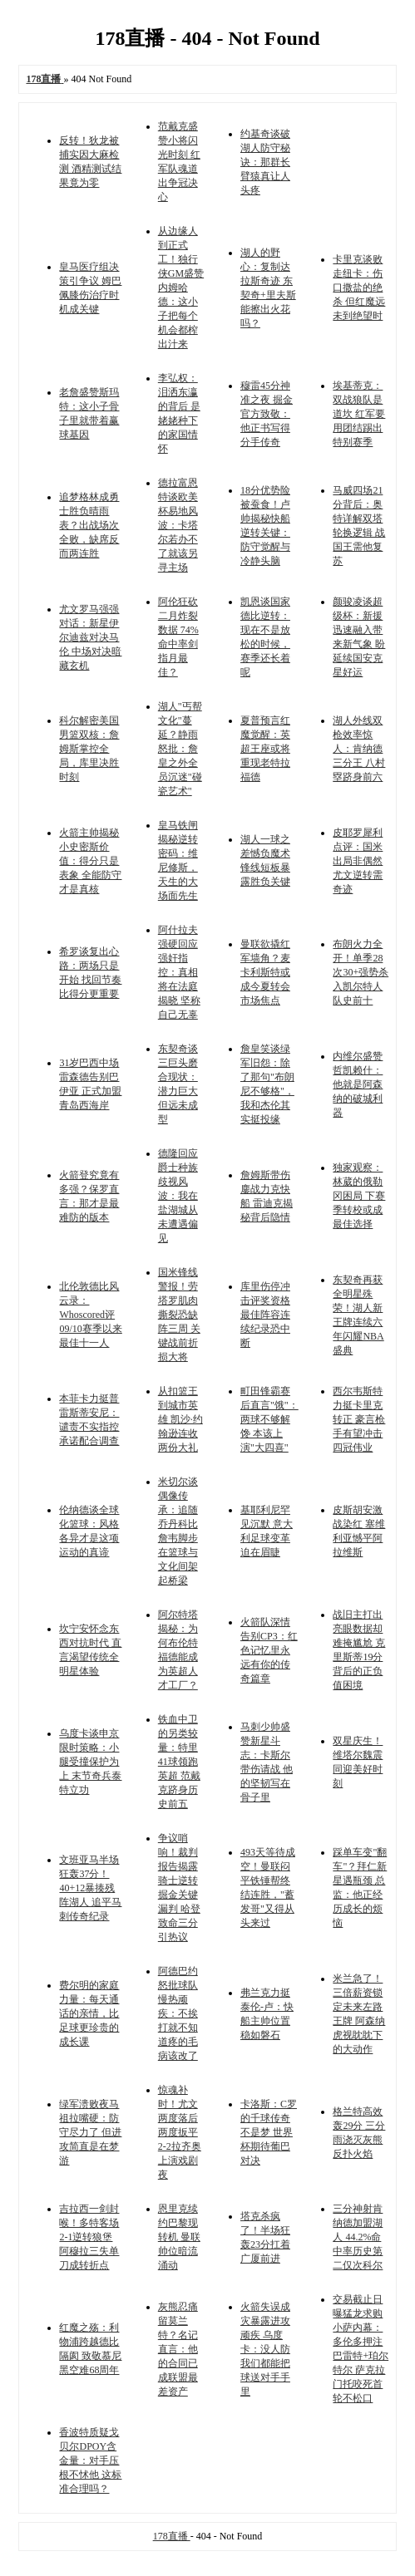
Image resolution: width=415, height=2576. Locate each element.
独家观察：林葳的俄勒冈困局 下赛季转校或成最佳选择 (359, 1196)
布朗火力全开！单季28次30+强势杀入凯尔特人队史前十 (360, 972)
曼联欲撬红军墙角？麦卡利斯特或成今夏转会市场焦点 (265, 972)
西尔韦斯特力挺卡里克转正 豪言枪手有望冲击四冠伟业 (359, 1419)
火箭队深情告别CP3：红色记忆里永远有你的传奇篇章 (269, 1650)
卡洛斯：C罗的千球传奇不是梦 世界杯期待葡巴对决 (268, 2132)
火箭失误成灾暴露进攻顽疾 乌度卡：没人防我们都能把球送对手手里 (265, 2349)
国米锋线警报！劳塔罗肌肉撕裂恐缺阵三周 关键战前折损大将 (179, 1314)
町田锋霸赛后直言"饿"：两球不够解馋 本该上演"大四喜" (269, 1419)
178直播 (171, 2536)
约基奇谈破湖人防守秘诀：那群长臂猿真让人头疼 (265, 162)
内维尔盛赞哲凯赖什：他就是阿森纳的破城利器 (358, 1084)
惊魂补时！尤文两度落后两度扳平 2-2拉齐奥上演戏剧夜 (179, 2132)
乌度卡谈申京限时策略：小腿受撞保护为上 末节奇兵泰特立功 (90, 1762)
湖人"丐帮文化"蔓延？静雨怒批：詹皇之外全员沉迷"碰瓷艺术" (180, 749)
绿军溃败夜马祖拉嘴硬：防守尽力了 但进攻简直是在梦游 (90, 2132)
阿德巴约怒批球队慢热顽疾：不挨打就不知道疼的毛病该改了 (178, 2013)
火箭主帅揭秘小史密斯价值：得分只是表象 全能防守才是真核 (90, 861)
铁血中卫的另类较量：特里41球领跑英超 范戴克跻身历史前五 (179, 1761)
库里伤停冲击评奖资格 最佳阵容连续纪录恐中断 (265, 1315)
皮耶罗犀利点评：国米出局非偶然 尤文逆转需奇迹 (358, 861)
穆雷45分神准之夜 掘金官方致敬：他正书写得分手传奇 (266, 414)
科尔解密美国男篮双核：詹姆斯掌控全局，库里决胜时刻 (89, 749)
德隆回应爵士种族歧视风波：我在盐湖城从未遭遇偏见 (178, 1196)
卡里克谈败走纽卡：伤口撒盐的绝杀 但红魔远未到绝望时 (359, 287)
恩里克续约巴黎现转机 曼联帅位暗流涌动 (179, 2237)
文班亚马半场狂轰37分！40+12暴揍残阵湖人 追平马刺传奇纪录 (90, 1888)
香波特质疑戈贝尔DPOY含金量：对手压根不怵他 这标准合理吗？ (90, 2460)
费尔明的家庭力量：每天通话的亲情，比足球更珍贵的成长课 (89, 2013)
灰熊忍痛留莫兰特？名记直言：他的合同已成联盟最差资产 (178, 2349)
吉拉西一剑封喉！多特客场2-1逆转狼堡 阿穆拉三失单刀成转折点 (89, 2237)
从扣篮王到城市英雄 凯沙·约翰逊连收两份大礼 (180, 1419)
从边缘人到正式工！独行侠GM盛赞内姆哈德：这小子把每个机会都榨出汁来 (181, 287)
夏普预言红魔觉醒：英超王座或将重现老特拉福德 (265, 749)
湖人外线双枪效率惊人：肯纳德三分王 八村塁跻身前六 (359, 749)
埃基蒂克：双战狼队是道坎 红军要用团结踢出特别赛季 (359, 414)
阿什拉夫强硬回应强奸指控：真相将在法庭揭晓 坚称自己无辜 (179, 972)
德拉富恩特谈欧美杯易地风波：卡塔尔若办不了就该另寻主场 (178, 525)
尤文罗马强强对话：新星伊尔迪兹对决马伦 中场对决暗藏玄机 (90, 637)
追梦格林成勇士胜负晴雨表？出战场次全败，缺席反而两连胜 (89, 525)
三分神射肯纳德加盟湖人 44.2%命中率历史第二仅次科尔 (358, 2237)
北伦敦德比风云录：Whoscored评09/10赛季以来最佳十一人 (90, 1315)
